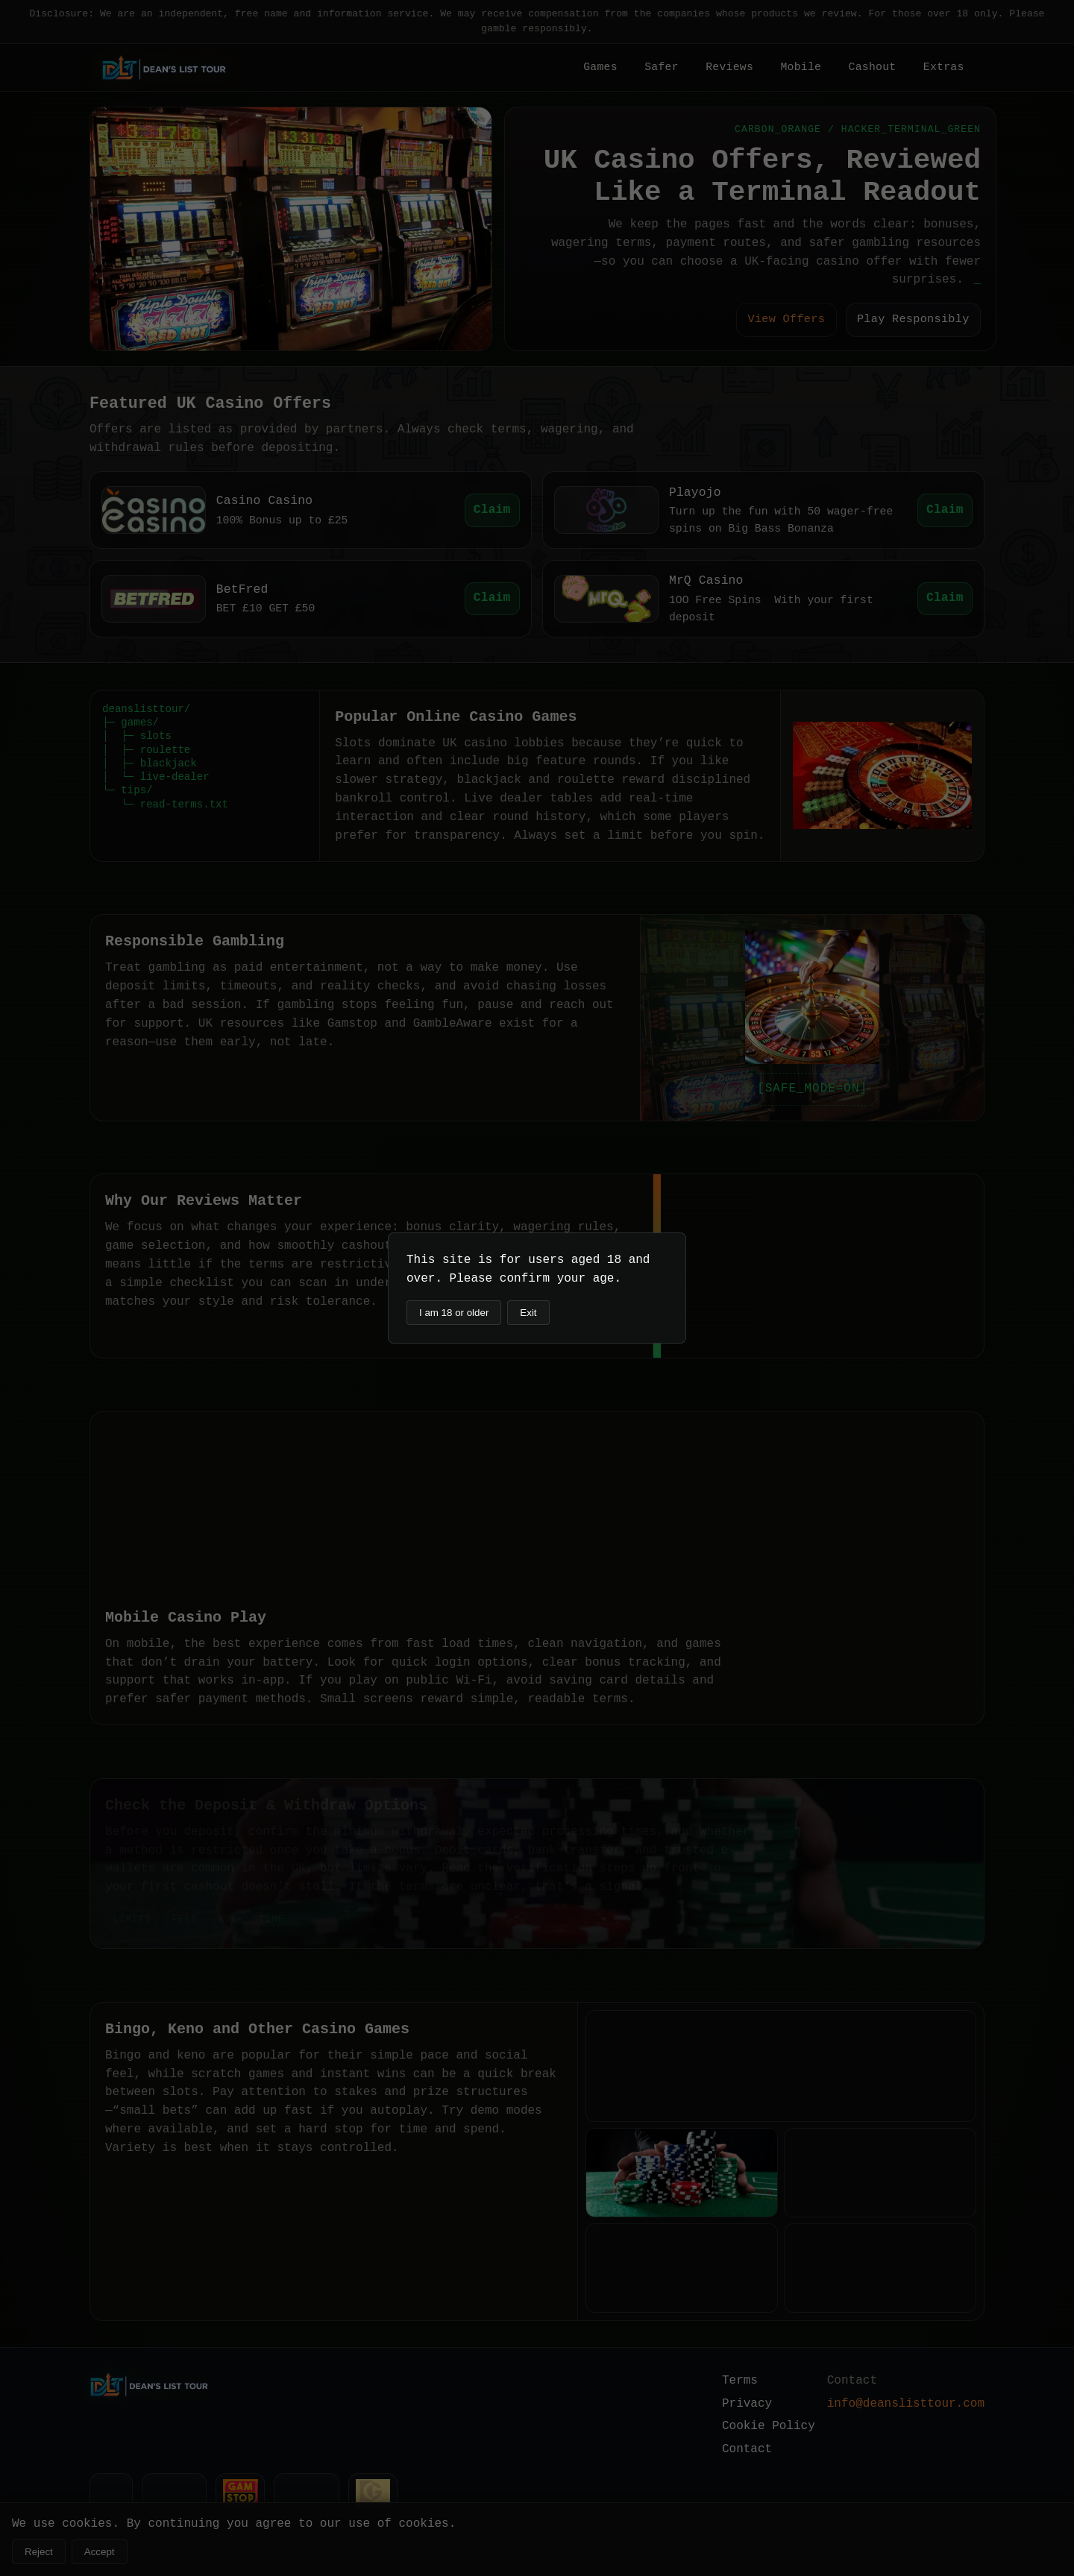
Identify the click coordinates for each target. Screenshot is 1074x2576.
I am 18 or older (454, 1312)
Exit (528, 1312)
